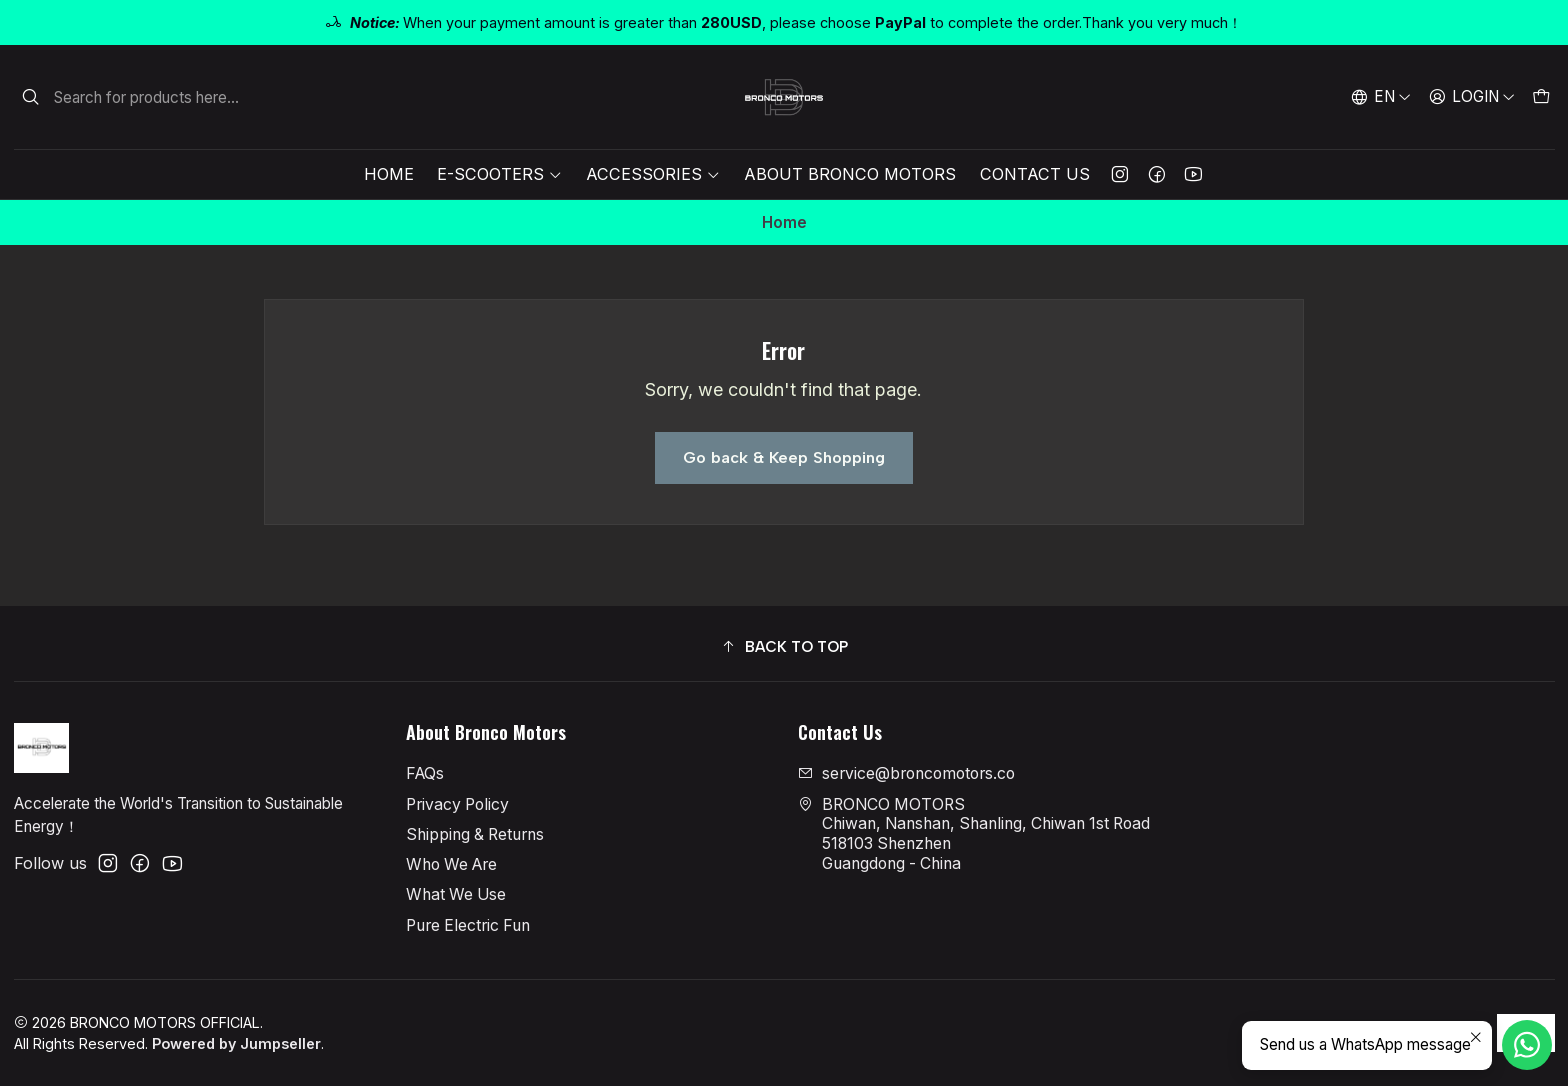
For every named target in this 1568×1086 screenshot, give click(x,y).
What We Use (456, 894)
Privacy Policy (457, 804)
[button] (784, 646)
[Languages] (1381, 97)
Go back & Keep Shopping (784, 457)
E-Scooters (499, 174)
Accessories (653, 174)
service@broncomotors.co (906, 773)
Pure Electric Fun (468, 925)
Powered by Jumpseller (236, 1043)
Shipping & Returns (475, 834)
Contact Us (1035, 174)
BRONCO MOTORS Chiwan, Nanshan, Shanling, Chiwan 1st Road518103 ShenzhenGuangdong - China (974, 834)
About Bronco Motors (850, 174)
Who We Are (451, 864)
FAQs (425, 773)
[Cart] (1540, 97)
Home (389, 174)
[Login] (1471, 97)
